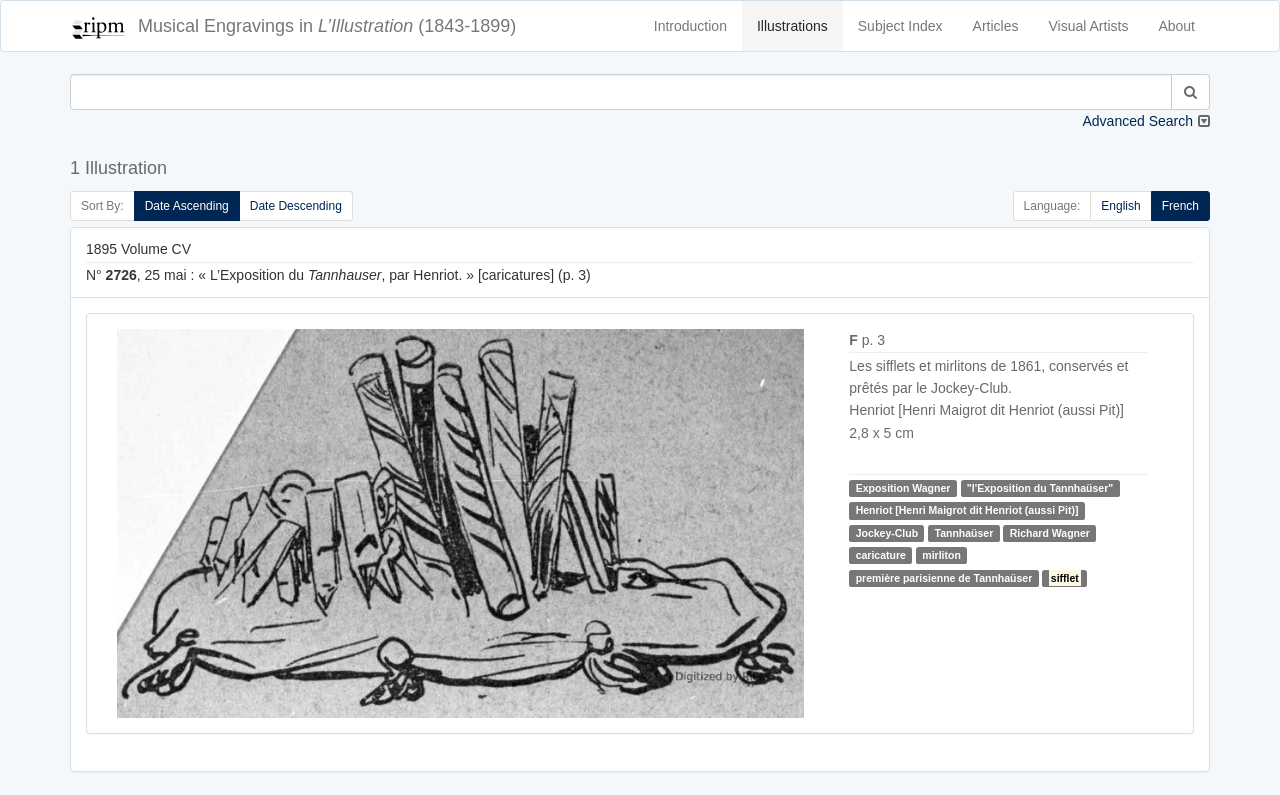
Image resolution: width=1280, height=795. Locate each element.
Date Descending (296, 206)
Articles (996, 26)
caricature (881, 555)
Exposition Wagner (903, 488)
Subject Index (900, 26)
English (1120, 206)
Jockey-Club (887, 533)
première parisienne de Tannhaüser (944, 578)
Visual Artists (1089, 26)
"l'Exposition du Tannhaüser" (1040, 488)
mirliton (941, 555)
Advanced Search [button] (1137, 121)
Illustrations (792, 26)
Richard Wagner (1050, 533)
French (1180, 206)
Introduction (690, 26)
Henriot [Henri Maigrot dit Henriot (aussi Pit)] (967, 510)
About (1176, 26)
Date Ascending (187, 206)
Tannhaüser (964, 533)
